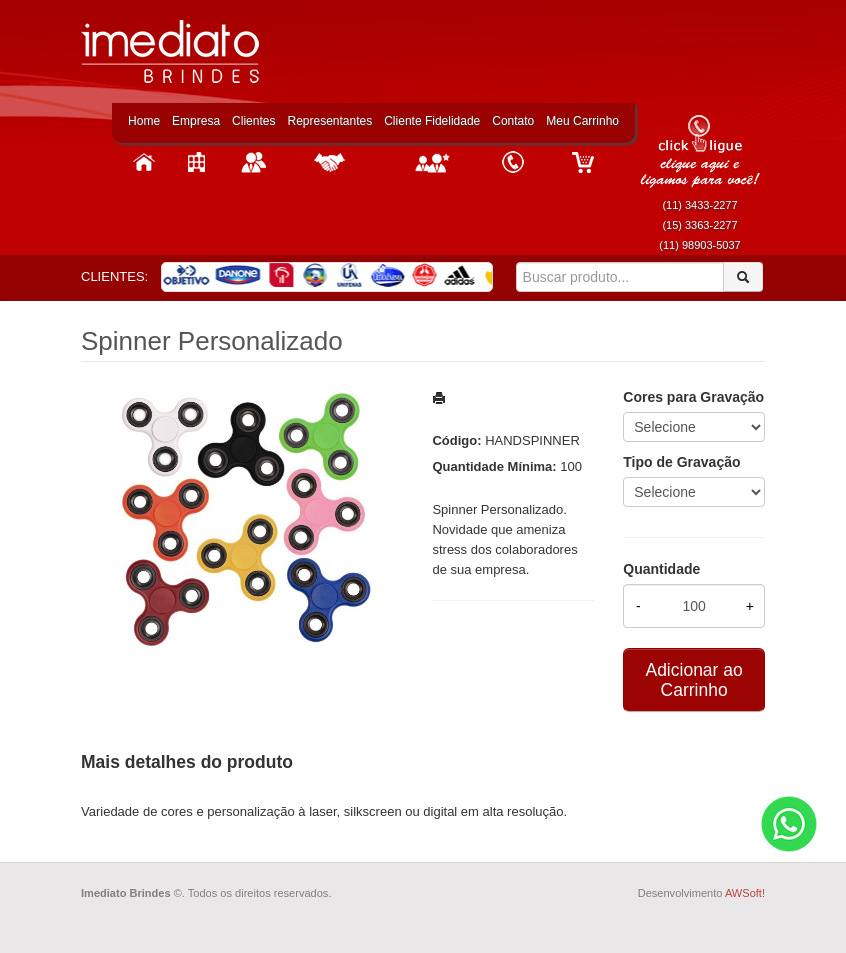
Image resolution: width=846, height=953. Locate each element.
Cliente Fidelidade (432, 121)
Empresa (196, 121)
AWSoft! (745, 893)
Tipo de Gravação (681, 462)
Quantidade (661, 569)
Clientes (253, 121)
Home (144, 121)
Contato (513, 121)
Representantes (329, 121)
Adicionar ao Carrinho (693, 680)
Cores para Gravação (693, 397)
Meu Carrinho (582, 121)
